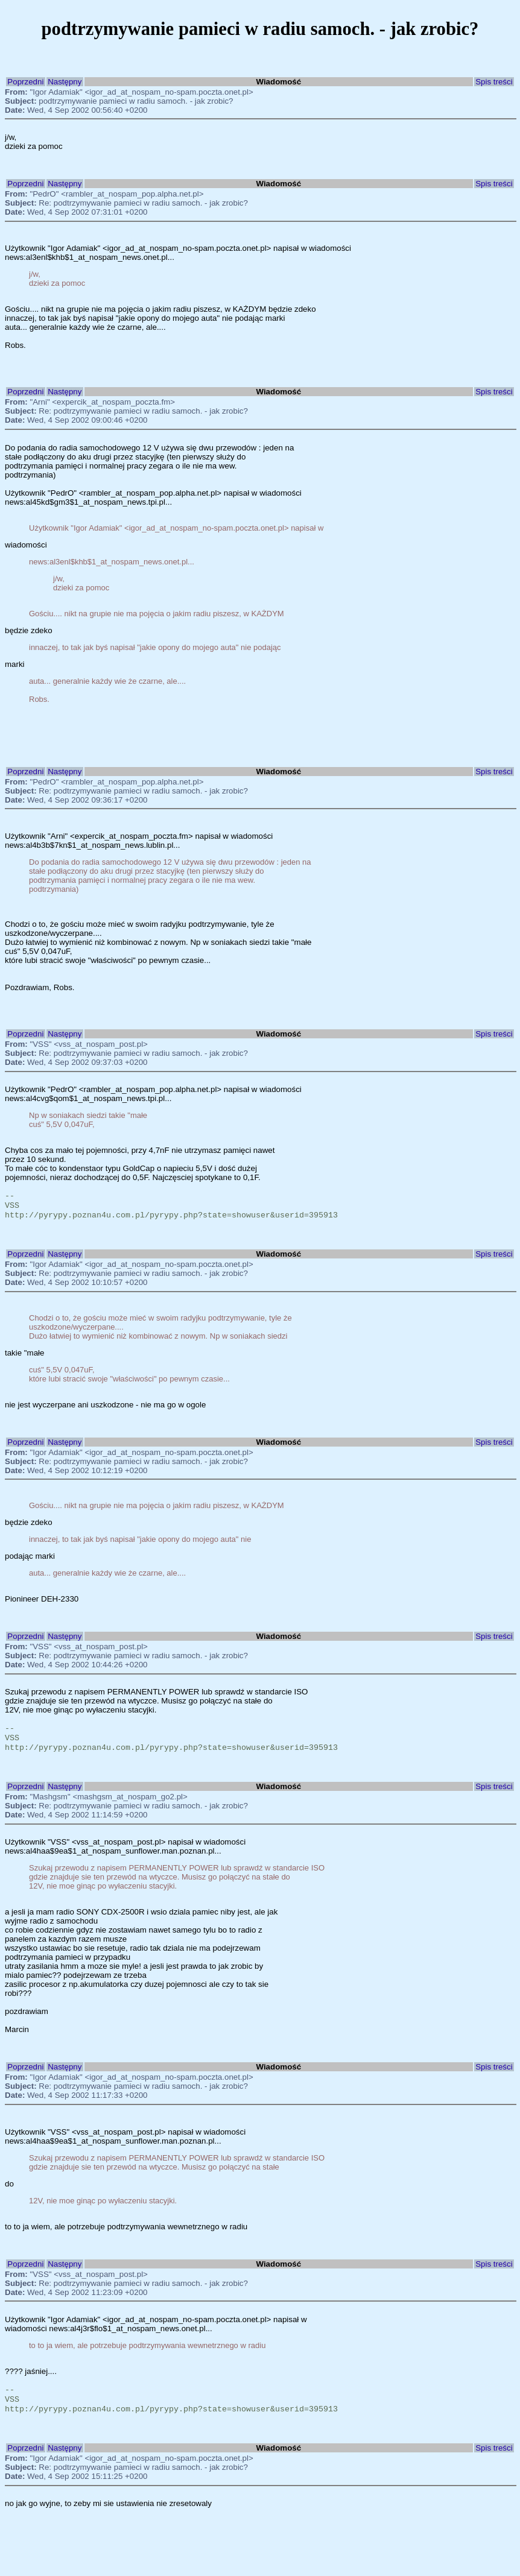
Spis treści (493, 81)
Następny (64, 81)
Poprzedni (25, 81)
